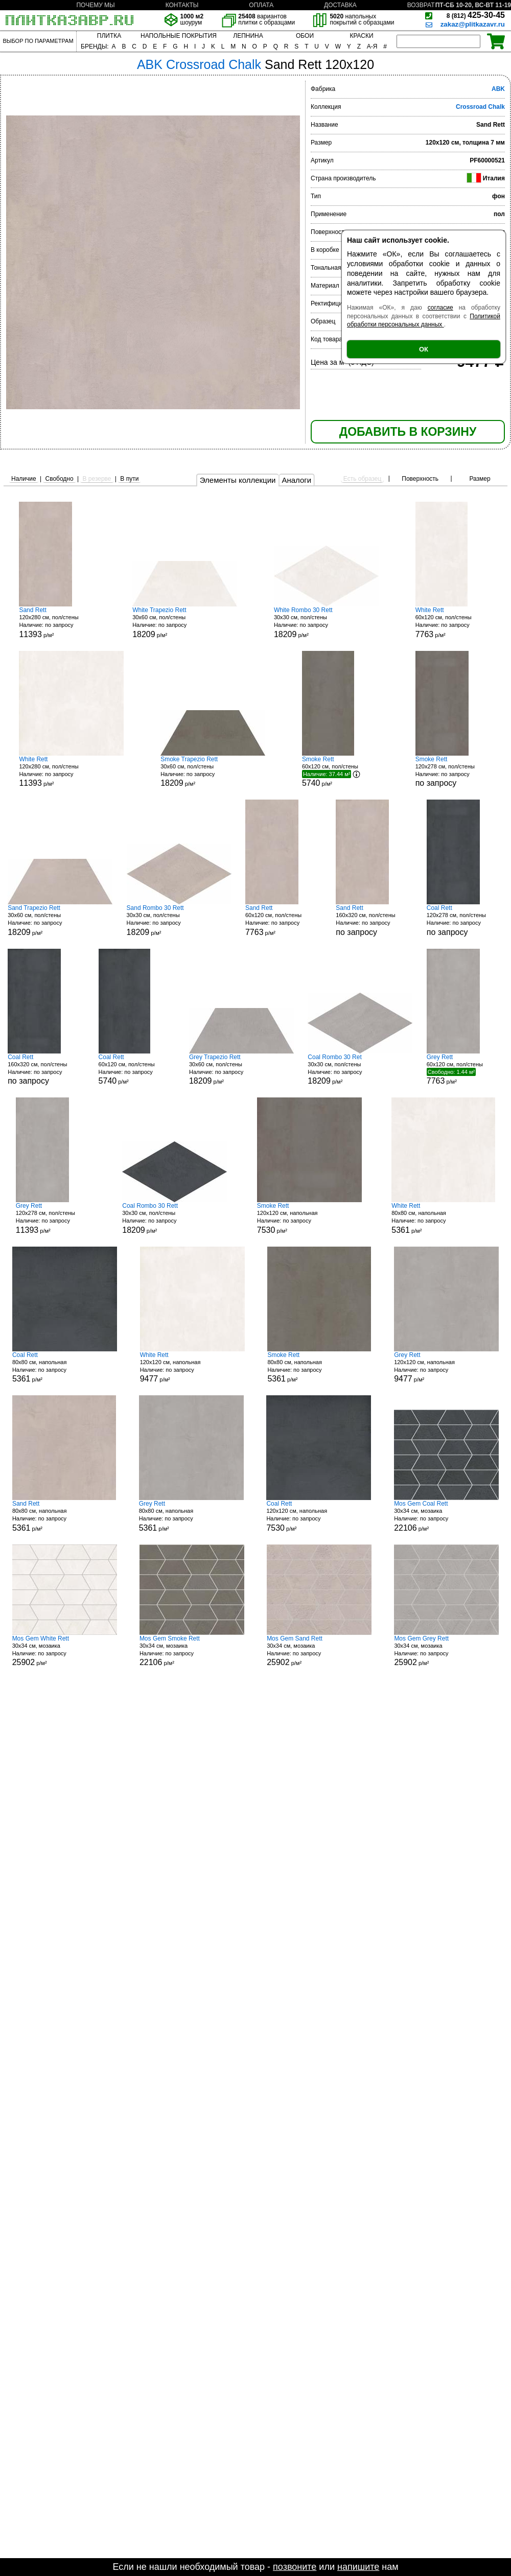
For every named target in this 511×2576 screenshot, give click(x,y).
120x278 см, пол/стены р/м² (54, 1218)
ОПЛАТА (261, 5)
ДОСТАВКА (340, 5)
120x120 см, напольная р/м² (309, 1218)
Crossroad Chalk (480, 106)
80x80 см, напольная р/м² (443, 1218)
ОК (423, 349)
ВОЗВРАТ (421, 5)
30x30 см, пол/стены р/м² (326, 622)
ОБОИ (305, 35)
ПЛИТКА (109, 35)
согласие (440, 307)
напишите (358, 2567)
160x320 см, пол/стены (374, 920)
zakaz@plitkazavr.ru (472, 24)
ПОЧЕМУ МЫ (95, 5)
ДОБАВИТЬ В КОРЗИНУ (407, 431)
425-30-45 (476, 15)
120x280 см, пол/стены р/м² (57, 622)
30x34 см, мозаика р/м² (446, 1516)
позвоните (294, 2567)
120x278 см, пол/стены (453, 772)
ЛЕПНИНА (248, 35)
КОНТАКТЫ (182, 5)
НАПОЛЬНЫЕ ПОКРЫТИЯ (179, 35)
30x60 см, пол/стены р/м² (184, 622)
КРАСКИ (361, 35)
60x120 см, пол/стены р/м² (453, 622)
